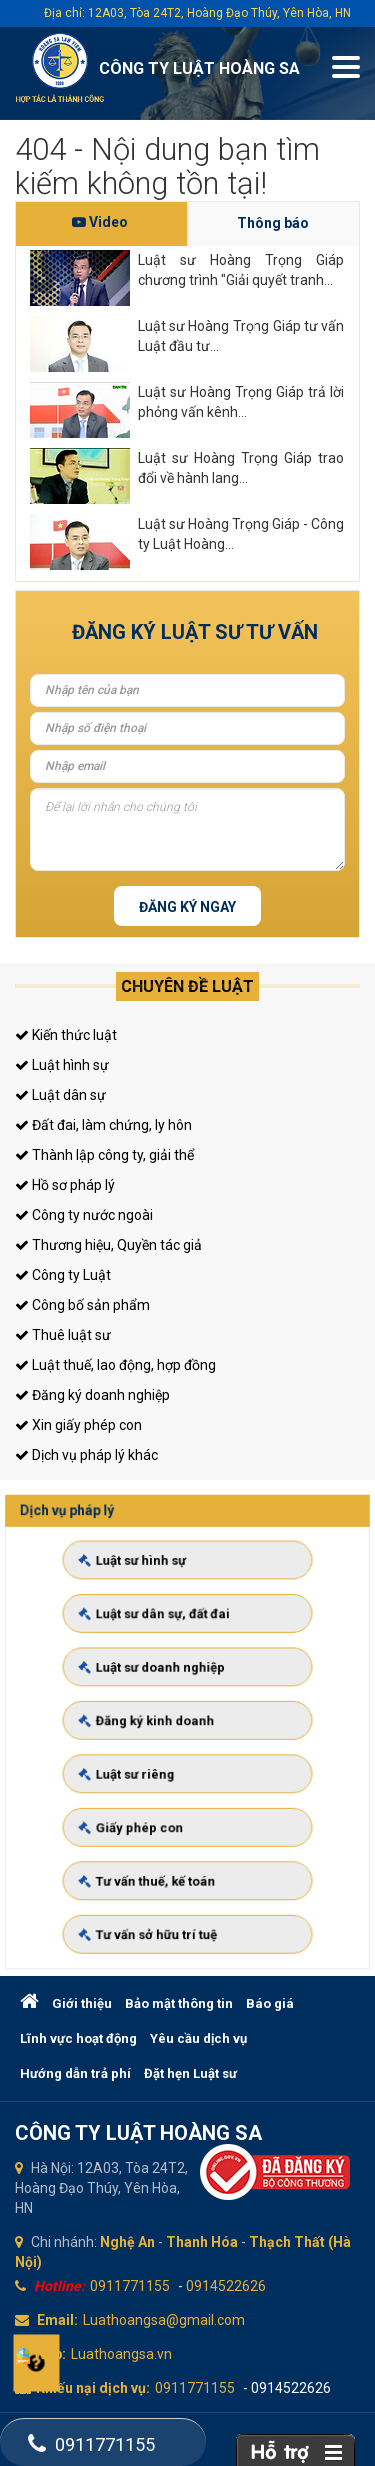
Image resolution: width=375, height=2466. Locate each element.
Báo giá (270, 2003)
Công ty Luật (63, 1275)
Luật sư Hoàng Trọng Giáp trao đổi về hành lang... (241, 468)
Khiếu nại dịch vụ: (93, 2388)
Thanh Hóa (202, 2242)
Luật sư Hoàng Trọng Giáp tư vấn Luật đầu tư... (241, 336)
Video (100, 222)
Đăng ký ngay (187, 907)
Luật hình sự (62, 1065)
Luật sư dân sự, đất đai (170, 1652)
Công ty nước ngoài (84, 1215)
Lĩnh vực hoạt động (78, 2038)
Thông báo (273, 223)
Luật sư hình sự (155, 1616)
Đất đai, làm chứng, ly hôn (103, 1125)
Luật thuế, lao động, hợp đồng (115, 1365)
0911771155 (130, 2286)
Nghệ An (127, 2242)
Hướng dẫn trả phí (75, 2073)
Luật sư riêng (151, 1761)
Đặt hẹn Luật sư (190, 2073)
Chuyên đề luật (187, 986)
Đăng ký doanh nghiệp (92, 1395)
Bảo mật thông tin (179, 2003)
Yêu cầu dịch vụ (198, 2038)
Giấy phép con (154, 1797)
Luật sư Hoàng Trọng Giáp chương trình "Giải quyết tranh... (241, 270)
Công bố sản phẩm (82, 1305)
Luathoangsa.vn (121, 2354)
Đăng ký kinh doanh (165, 1725)
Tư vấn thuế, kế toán (165, 1834)
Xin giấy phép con (78, 1425)
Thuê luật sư (63, 1335)
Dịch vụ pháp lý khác (86, 1455)
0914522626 (226, 2286)
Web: (50, 2354)
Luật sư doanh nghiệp (169, 1689)
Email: (57, 2320)
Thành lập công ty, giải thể (104, 1155)
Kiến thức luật (66, 1035)
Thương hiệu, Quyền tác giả (108, 1245)
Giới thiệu (82, 2003)
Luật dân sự (60, 1095)
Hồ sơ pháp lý (65, 1185)
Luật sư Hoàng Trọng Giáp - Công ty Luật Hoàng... (241, 534)
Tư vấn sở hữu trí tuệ (166, 1870)
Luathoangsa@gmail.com (164, 2320)
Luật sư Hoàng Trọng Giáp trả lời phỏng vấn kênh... (241, 402)
